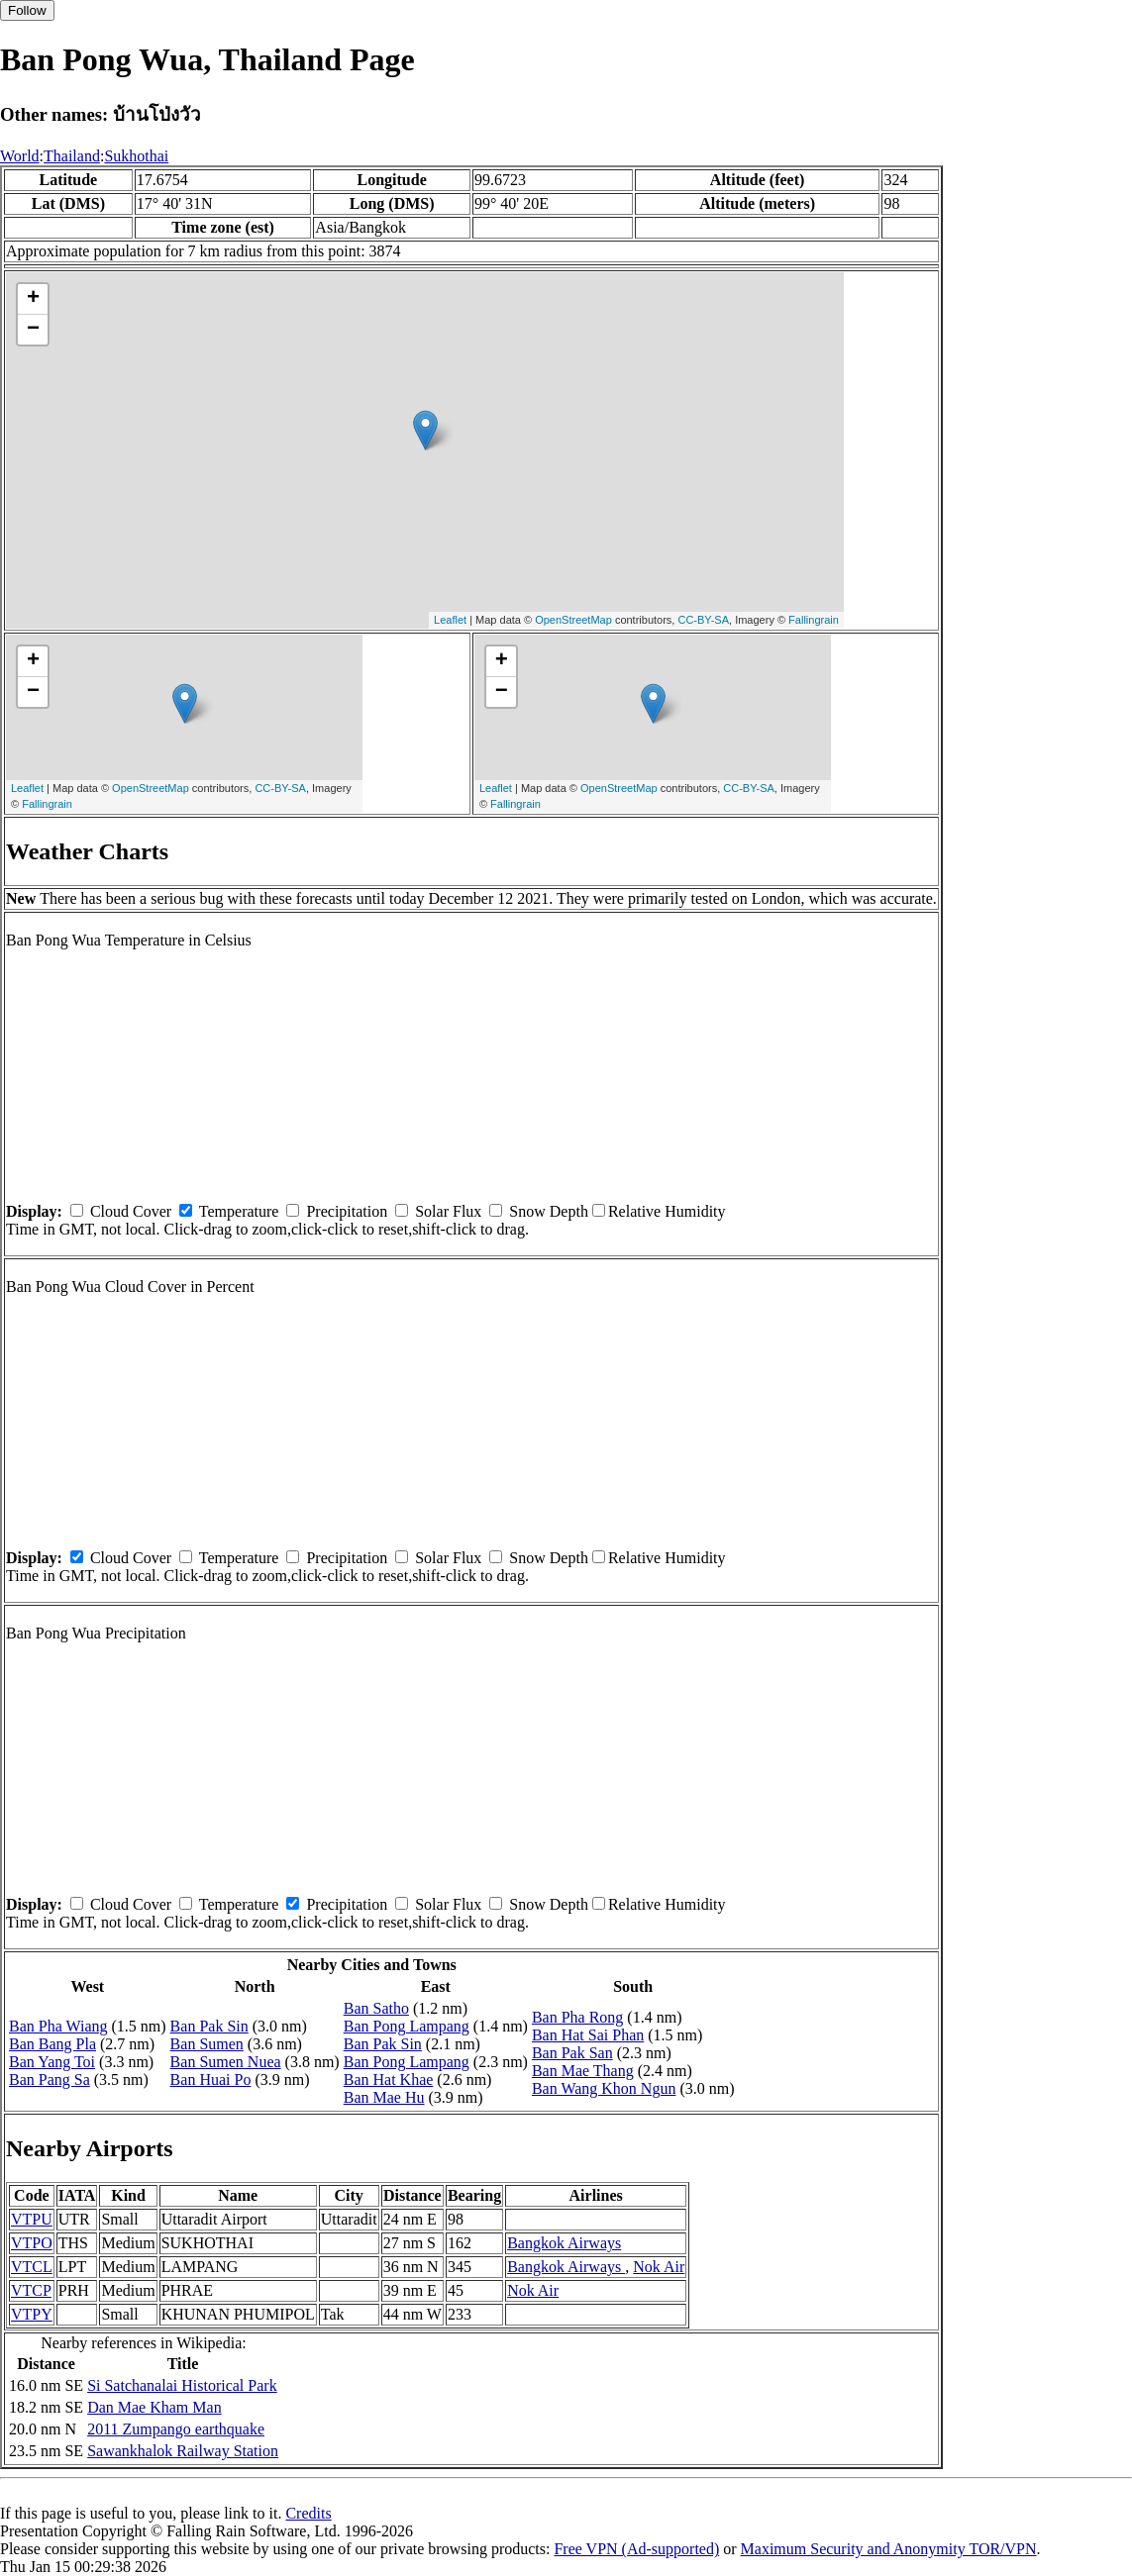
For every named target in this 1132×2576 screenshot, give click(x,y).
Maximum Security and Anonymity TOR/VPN (889, 2548)
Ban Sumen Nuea (225, 2061)
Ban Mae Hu (384, 2097)
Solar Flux (448, 1211)
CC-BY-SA (703, 620)
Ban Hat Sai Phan (588, 2035)
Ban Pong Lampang (406, 2026)
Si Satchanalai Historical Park (182, 2385)
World (20, 156)
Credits (308, 2513)
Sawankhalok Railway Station (182, 2450)
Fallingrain (813, 620)
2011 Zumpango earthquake (175, 2429)
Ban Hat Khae (389, 2079)
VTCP (31, 2290)
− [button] (33, 330)
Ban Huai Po (211, 2079)
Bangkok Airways (564, 2242)
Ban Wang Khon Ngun (604, 2088)
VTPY (31, 2314)
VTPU (31, 2219)
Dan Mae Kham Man (154, 2407)
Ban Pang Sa (49, 2079)
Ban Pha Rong (577, 2017)
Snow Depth (548, 1211)
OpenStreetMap (573, 620)
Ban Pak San (572, 2052)
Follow (27, 10)
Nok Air (658, 2266)
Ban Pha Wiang (58, 2026)
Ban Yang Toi (52, 2061)
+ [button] (33, 299)
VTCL (31, 2266)
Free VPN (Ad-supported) (636, 2548)
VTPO (31, 2242)
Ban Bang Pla (52, 2043)
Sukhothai (136, 156)
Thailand (72, 156)
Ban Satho (376, 2008)
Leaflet (450, 620)
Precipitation (346, 1211)
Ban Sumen (207, 2043)
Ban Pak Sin (209, 2026)
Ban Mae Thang (583, 2070)
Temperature (239, 1211)
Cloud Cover (130, 1211)
